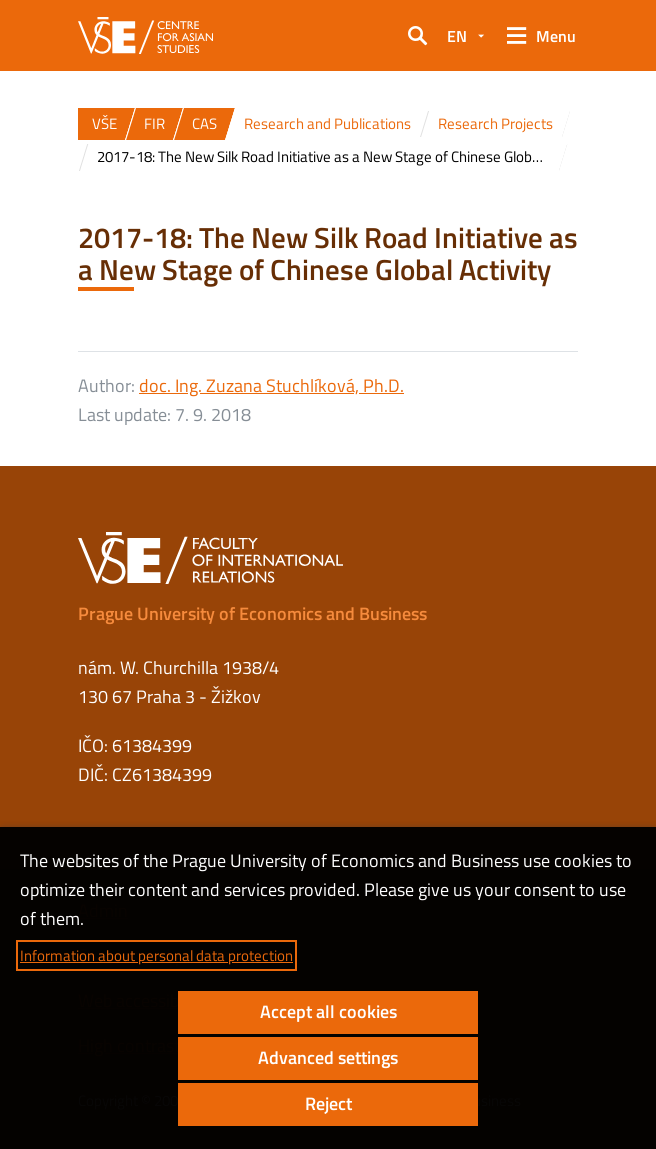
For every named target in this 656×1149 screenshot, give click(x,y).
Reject (328, 1103)
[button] (417, 36)
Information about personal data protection (156, 955)
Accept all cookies (328, 1011)
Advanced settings (328, 1057)
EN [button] (457, 36)
